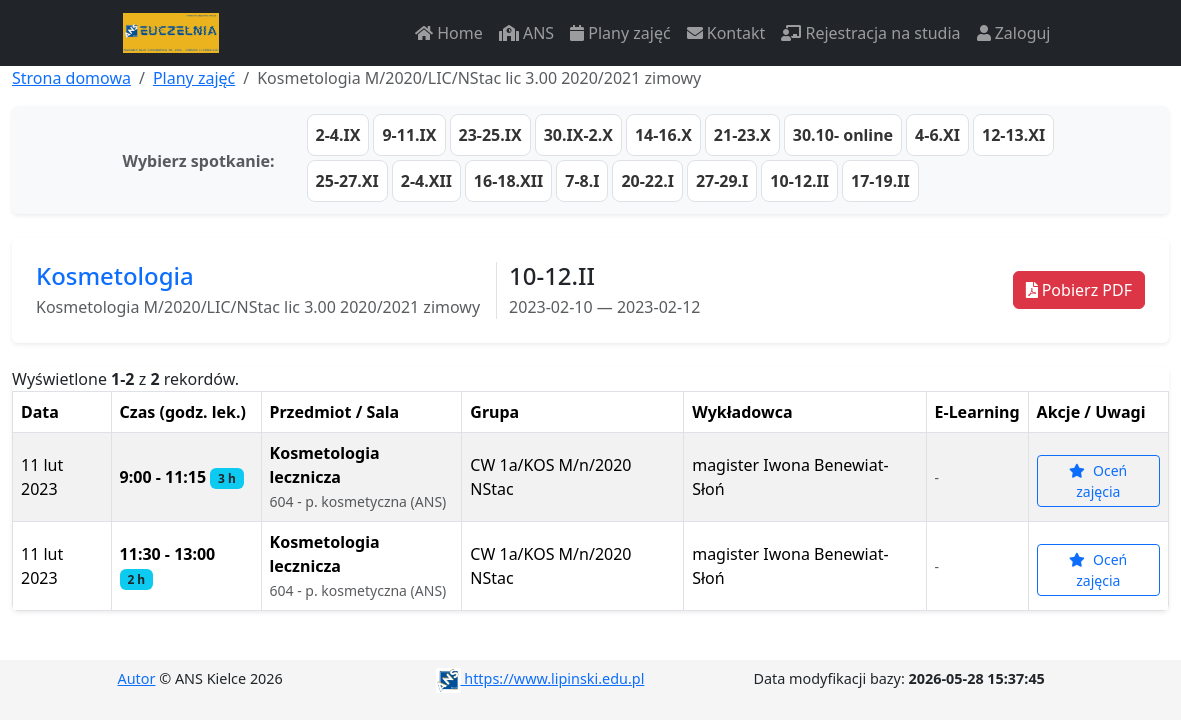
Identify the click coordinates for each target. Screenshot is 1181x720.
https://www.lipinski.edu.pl (540, 678)
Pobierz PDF (1079, 290)
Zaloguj (1014, 33)
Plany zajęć (620, 33)
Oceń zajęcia (1098, 481)
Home (449, 33)
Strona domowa (71, 78)
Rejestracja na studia (870, 33)
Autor (137, 678)
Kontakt (726, 33)
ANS (526, 33)
